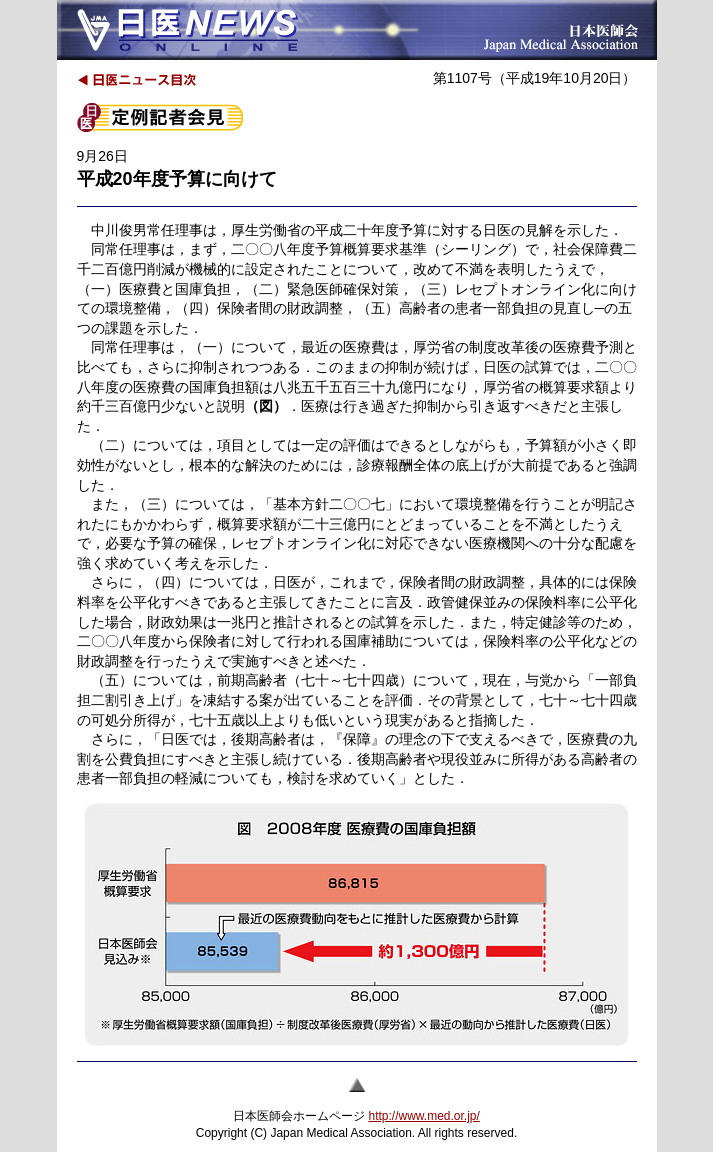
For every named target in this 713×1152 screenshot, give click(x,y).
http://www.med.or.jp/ (423, 1116)
